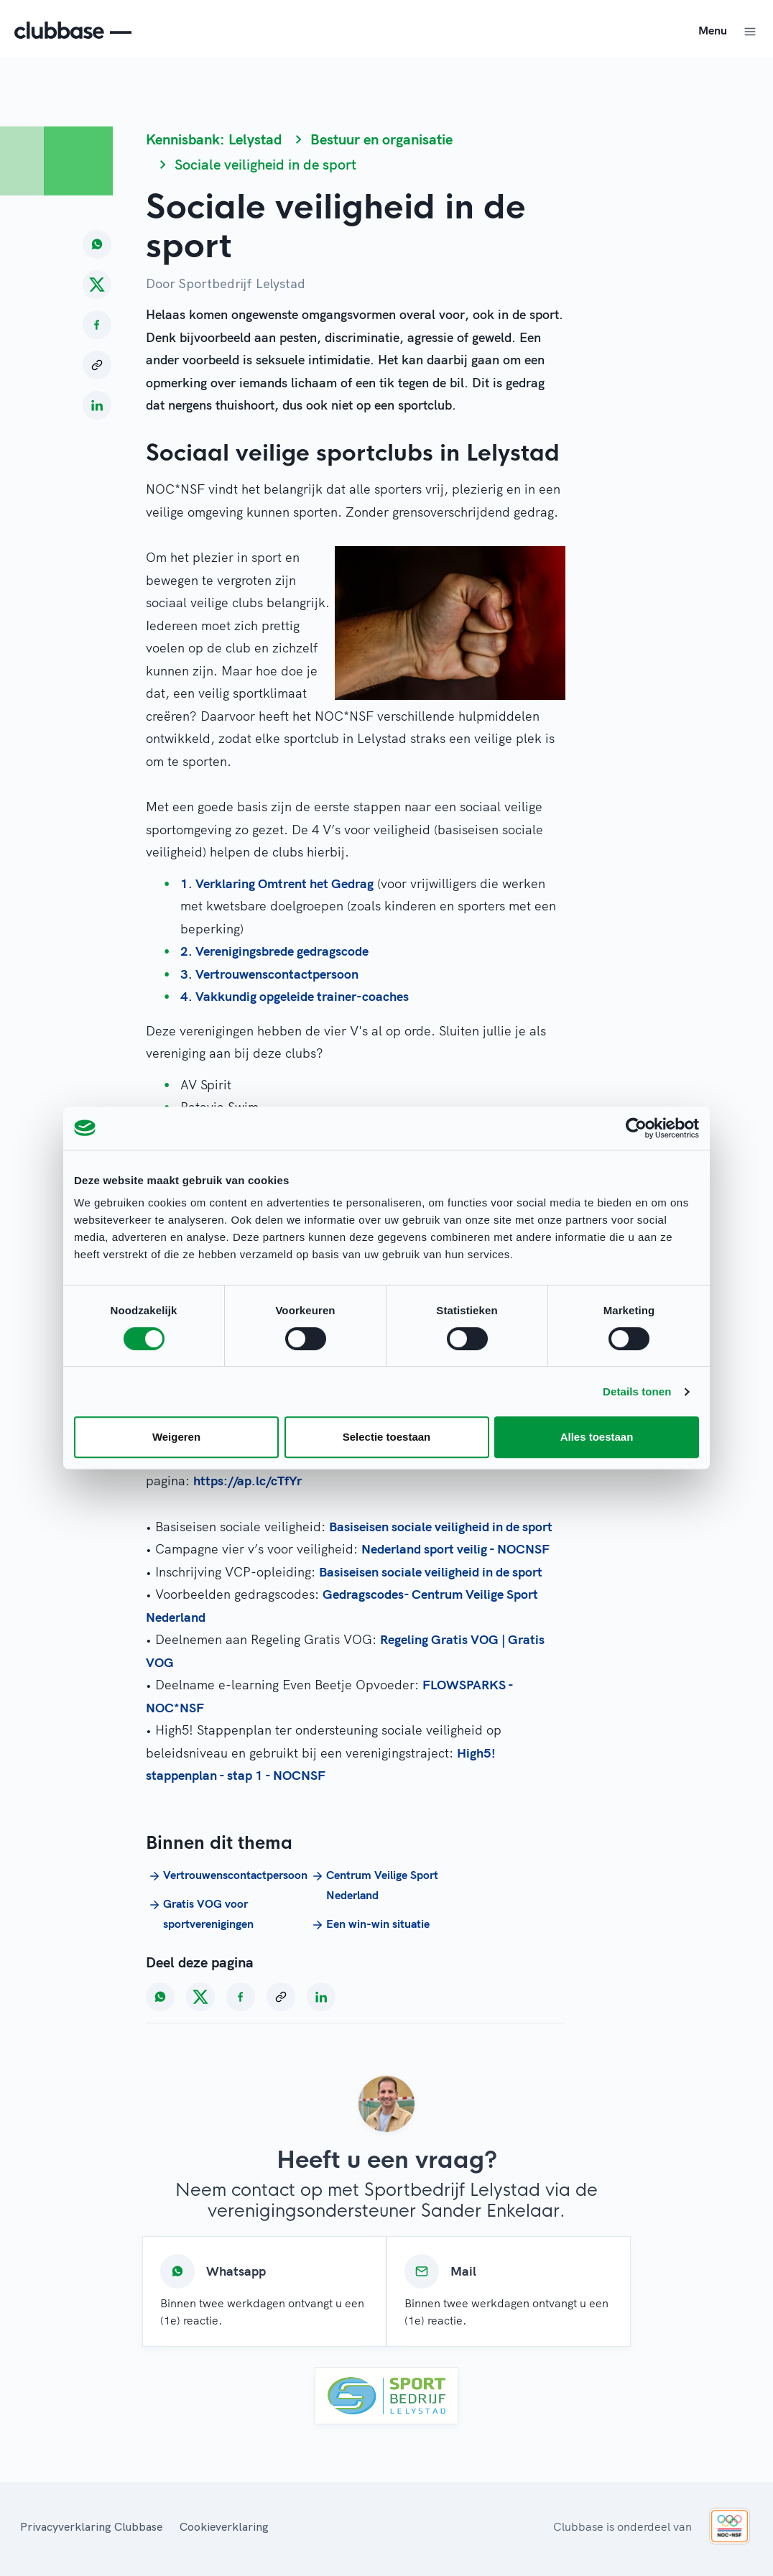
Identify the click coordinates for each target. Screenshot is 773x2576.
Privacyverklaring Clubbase (91, 2526)
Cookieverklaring (224, 2526)
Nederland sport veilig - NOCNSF (455, 1549)
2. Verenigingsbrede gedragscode (274, 951)
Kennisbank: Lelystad (214, 139)
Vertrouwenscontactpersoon (221, 1875)
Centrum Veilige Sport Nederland (373, 1885)
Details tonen (637, 1391)
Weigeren (176, 1437)
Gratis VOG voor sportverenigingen (200, 1913)
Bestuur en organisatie (381, 139)
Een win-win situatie (369, 1923)
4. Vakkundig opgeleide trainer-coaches (294, 996)
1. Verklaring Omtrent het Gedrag (277, 883)
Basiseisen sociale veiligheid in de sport (440, 1526)
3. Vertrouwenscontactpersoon (269, 974)
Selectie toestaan (387, 1437)
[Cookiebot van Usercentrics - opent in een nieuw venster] (636, 1128)
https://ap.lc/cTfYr (247, 1480)
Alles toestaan (597, 1437)
